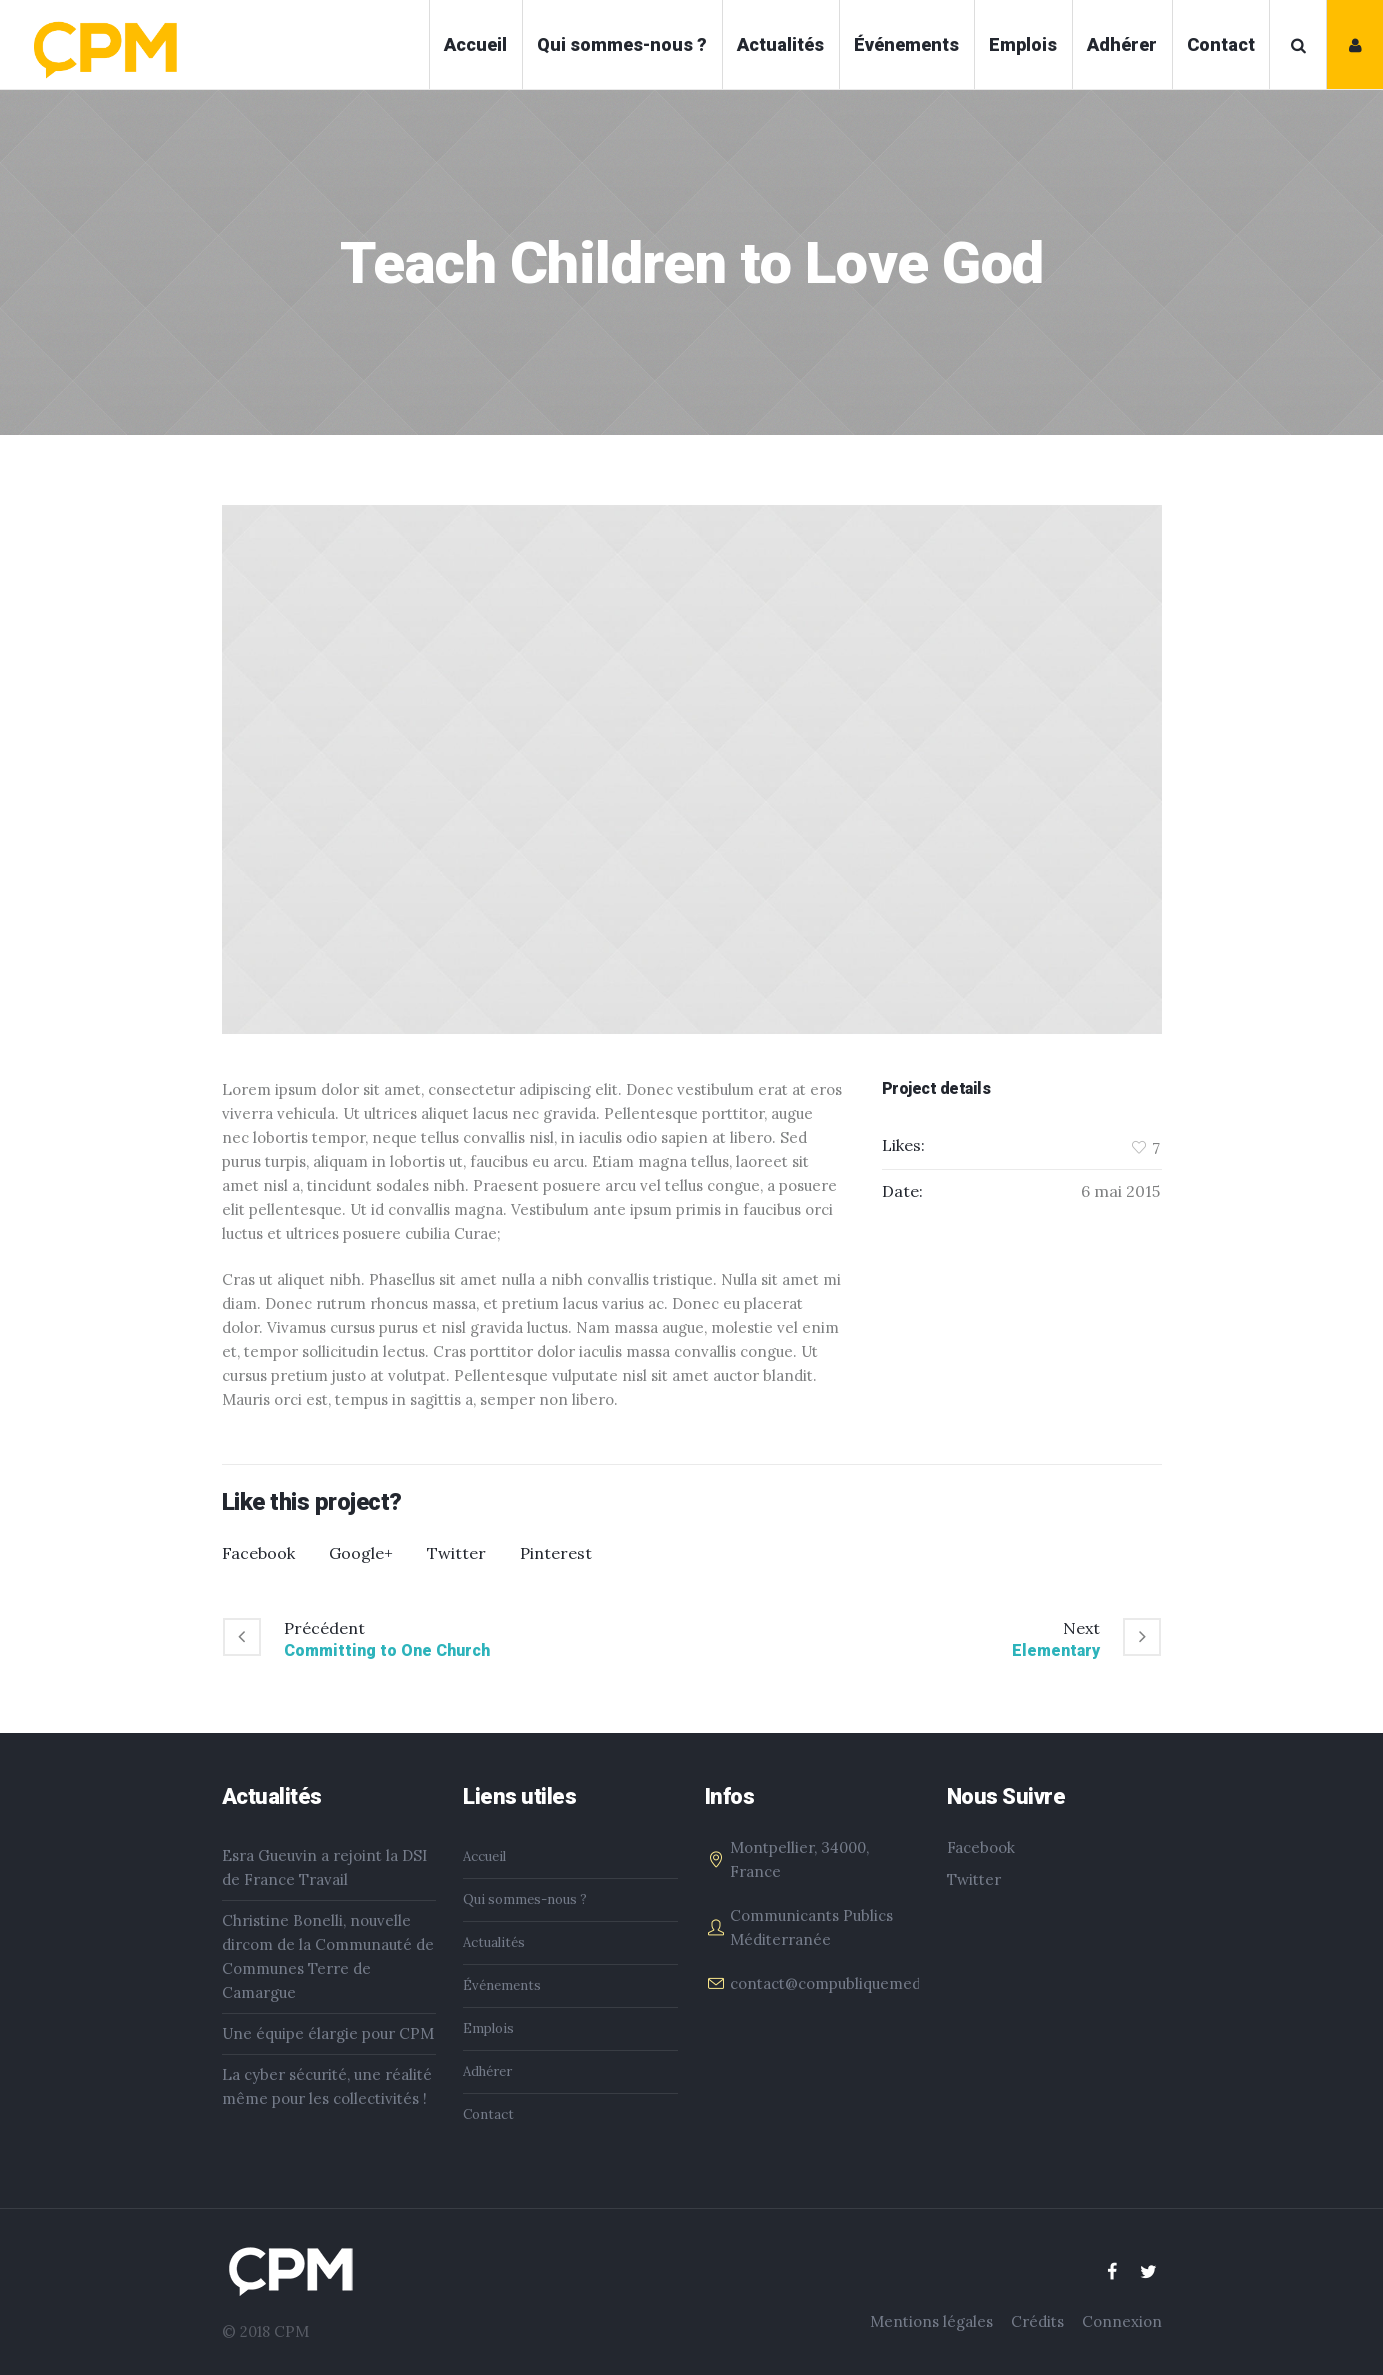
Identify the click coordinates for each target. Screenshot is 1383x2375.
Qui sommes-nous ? (525, 1899)
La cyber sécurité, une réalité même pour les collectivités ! (327, 2086)
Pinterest (556, 1553)
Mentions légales (931, 2321)
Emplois (488, 2028)
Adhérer (487, 2071)
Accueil (484, 1856)
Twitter (456, 1553)
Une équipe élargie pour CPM (328, 2033)
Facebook (258, 1553)
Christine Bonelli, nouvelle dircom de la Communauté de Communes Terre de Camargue (328, 1956)
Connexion (1122, 2321)
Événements (502, 1985)
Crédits (1037, 2321)
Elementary (1056, 1650)
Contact (488, 2114)
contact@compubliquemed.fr (834, 1983)
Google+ (361, 1553)
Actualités (494, 1942)
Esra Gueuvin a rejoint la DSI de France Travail (324, 1867)
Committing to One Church (387, 1650)
